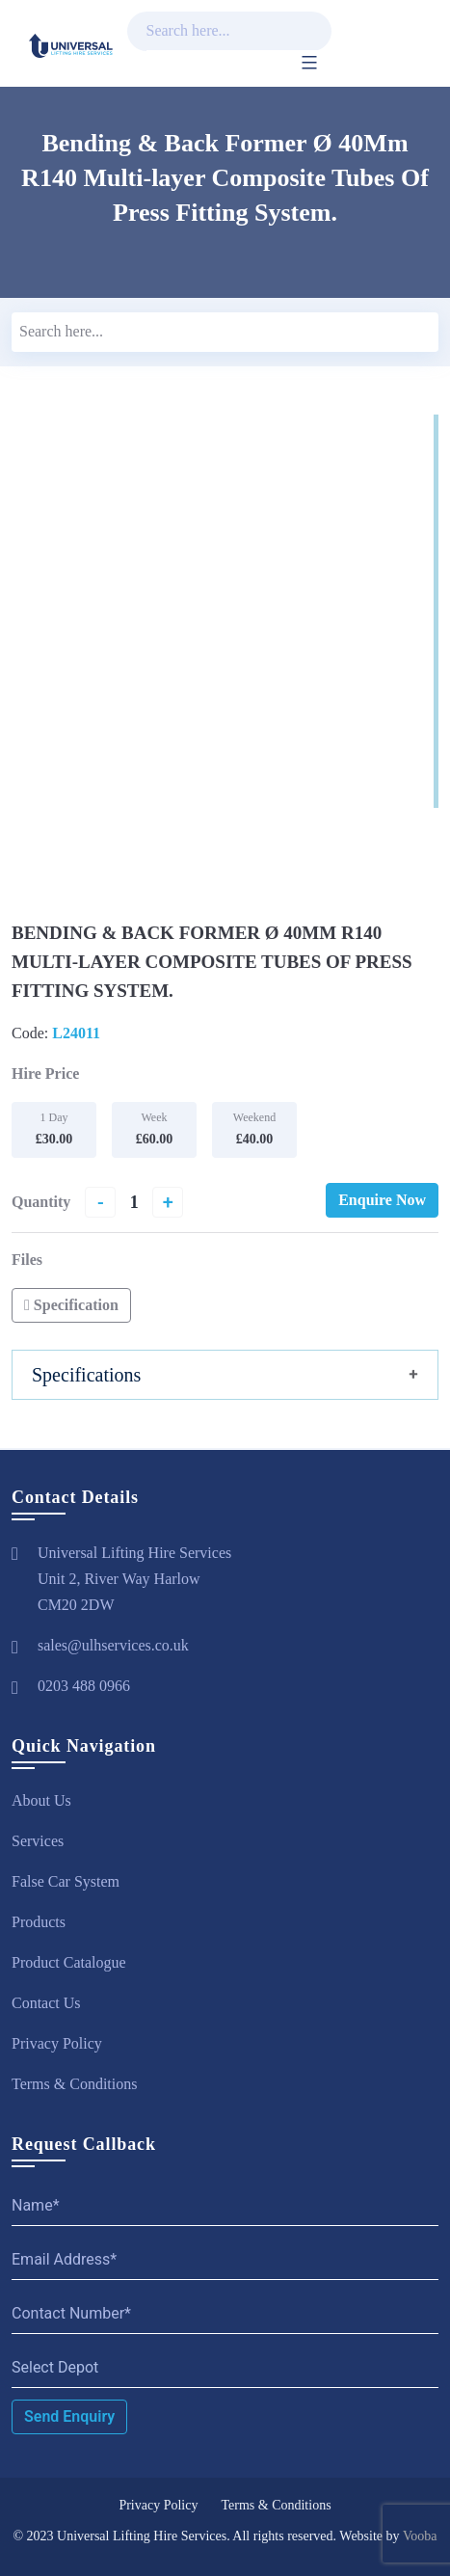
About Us (41, 1800)
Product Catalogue (69, 1962)
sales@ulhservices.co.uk (113, 1645)
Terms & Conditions (74, 2084)
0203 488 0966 (84, 1685)
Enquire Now (382, 1200)
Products (39, 1922)
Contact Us (46, 2003)
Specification (71, 1305)
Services (38, 1841)
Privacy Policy (57, 2043)
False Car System (65, 1881)
